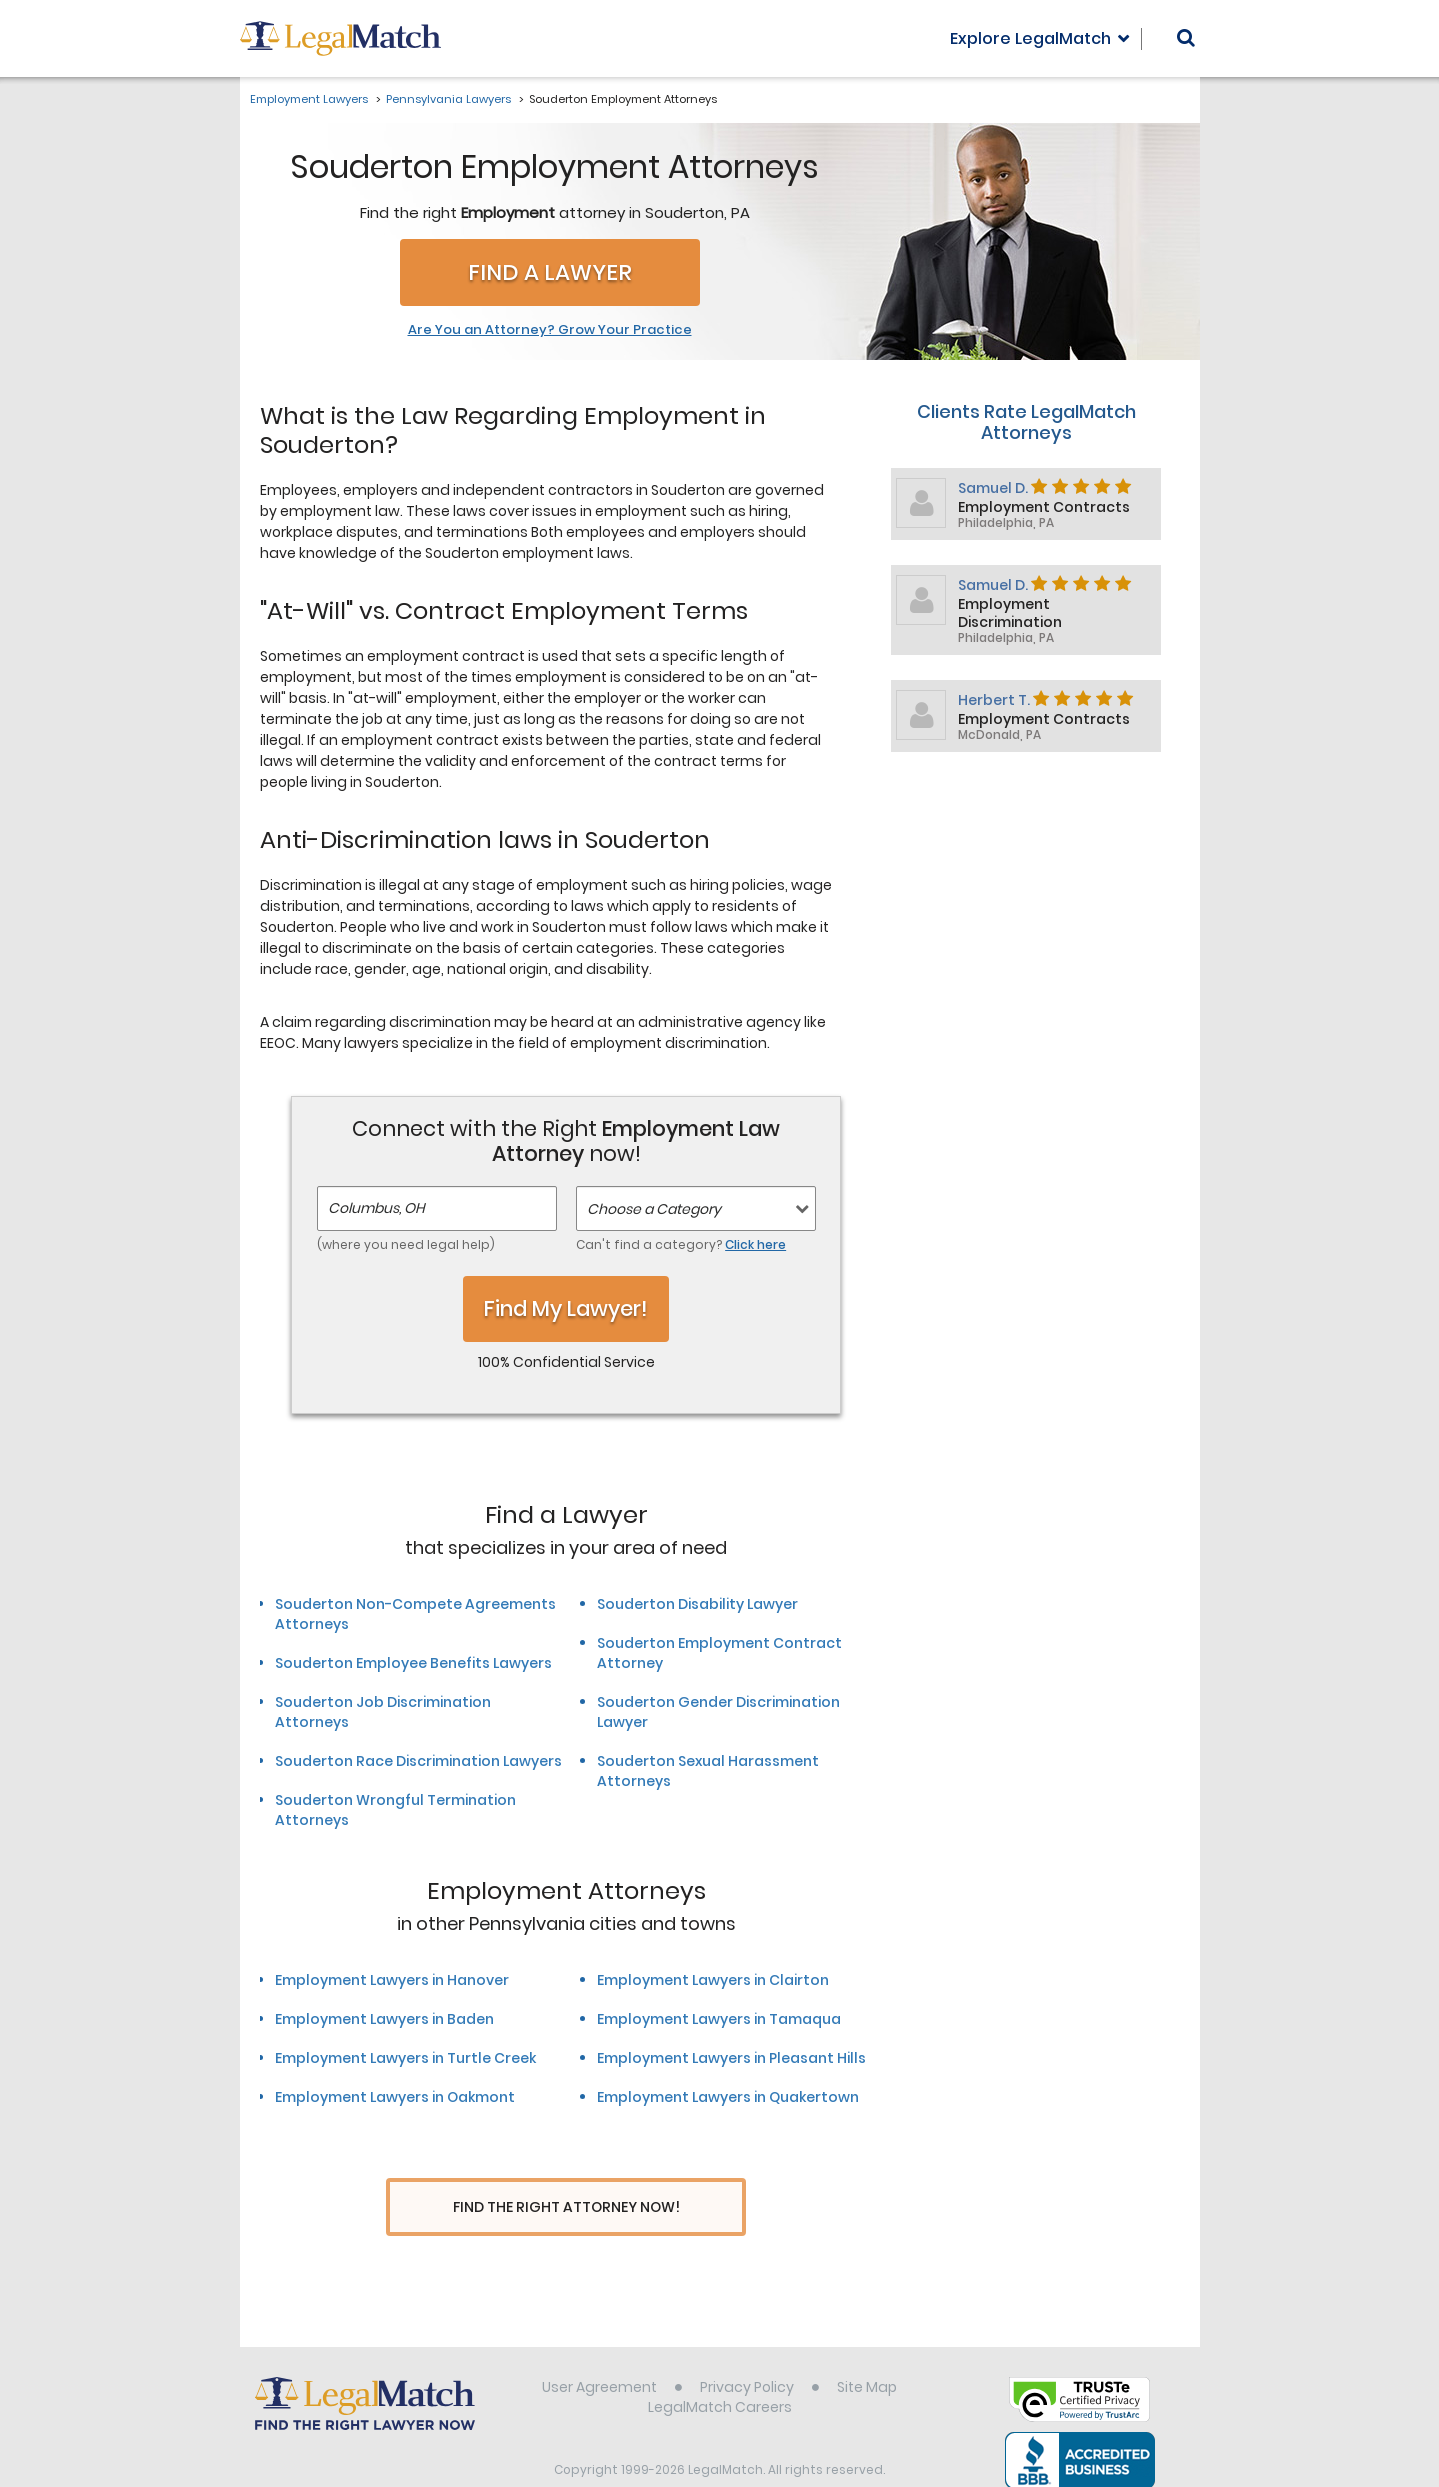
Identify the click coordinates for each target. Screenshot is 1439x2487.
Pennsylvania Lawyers (448, 99)
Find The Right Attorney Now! (566, 2207)
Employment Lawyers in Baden (384, 2019)
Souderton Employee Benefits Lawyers (413, 1663)
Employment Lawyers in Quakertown (728, 2097)
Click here (755, 1244)
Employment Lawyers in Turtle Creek (405, 2058)
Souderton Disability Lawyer (697, 1604)
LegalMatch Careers (720, 2370)
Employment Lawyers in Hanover (392, 1980)
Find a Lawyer (550, 272)
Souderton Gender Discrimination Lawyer (718, 1712)
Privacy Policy (747, 2350)
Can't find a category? (681, 1244)
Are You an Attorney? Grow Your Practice (550, 330)
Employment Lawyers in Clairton (713, 1980)
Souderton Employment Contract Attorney (719, 1653)
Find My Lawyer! (566, 1308)
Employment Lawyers (309, 99)
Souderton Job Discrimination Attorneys (383, 1712)
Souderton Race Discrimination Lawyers (418, 1761)
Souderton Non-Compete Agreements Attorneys (415, 1614)
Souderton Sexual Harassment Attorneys (708, 1771)
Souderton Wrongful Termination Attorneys (395, 1810)
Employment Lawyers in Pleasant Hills (731, 2058)
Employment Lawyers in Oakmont (395, 2097)
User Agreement (599, 2350)
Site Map (867, 2350)
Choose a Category (654, 1209)
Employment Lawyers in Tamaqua (719, 2019)
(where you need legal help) (406, 1244)
